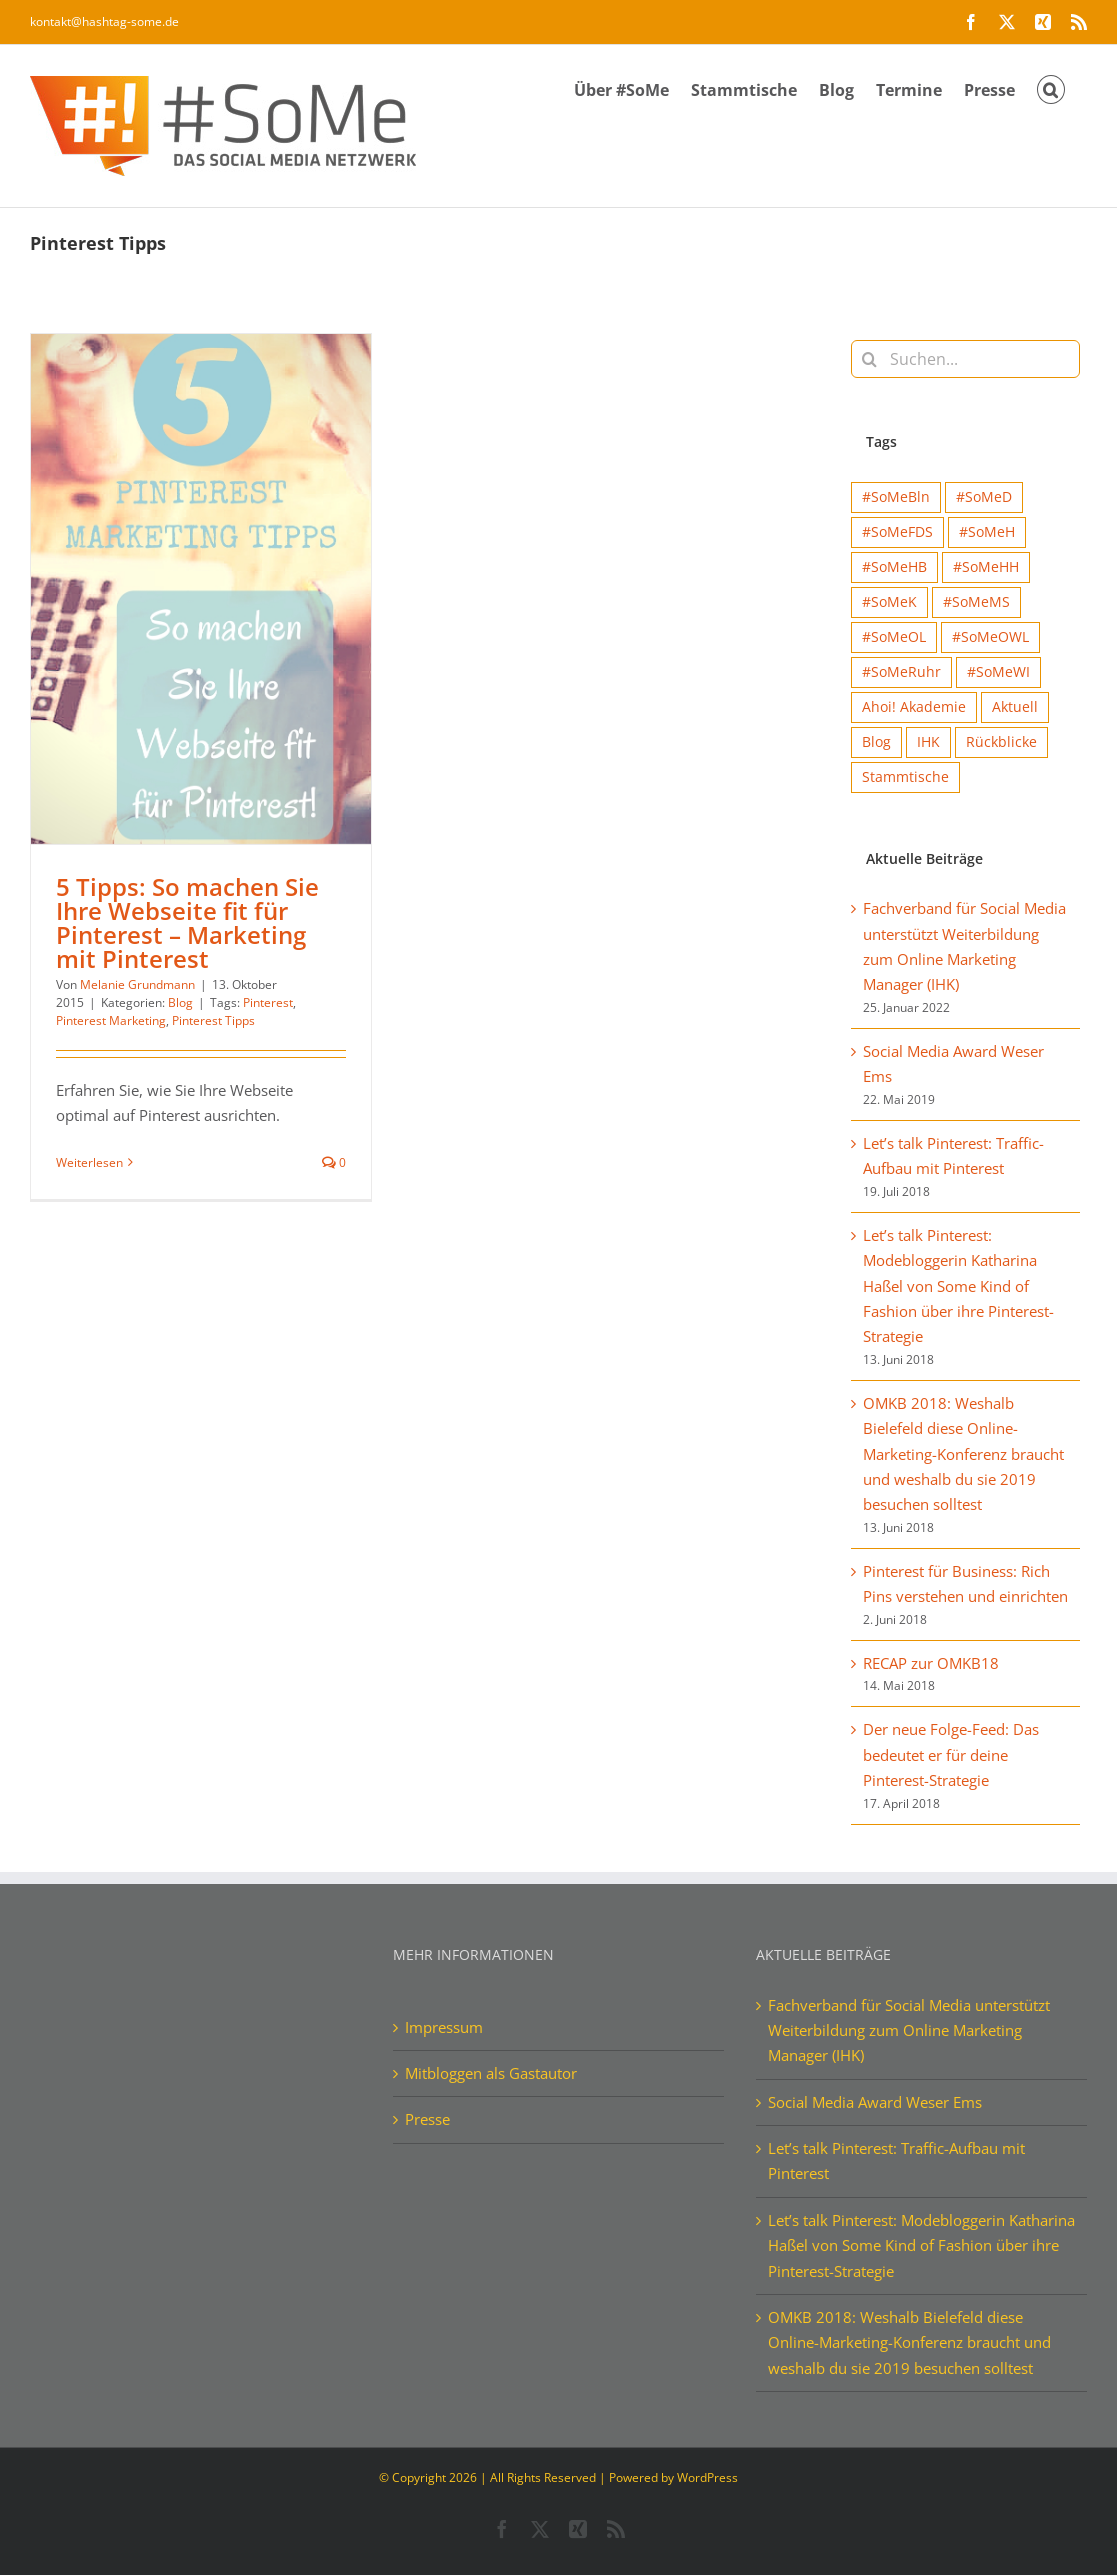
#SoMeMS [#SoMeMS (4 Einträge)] (976, 602)
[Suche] (870, 359)
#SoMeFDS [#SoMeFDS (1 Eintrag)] (897, 532)
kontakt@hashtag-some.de (104, 21)
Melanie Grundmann (137, 984)
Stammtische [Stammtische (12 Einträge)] (905, 777)
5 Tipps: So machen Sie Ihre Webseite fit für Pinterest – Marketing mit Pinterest (187, 922)
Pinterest (268, 1002)
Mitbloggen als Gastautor (491, 2073)
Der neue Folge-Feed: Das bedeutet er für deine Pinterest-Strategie (951, 1754)
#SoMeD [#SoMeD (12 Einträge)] (984, 497)
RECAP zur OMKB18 (931, 1663)
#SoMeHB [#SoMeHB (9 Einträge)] (894, 567)
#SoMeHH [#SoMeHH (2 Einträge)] (986, 567)
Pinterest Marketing (111, 1020)
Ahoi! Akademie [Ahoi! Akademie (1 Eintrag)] (914, 707)
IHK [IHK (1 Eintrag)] (928, 742)
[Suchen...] (965, 359)
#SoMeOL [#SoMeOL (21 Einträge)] (894, 637)
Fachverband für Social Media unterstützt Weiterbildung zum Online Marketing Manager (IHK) (909, 2030)
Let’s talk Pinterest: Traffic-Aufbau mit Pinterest (896, 2160)
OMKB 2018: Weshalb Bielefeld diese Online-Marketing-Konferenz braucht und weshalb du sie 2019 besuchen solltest (963, 1453)
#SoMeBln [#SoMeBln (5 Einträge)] (896, 497)
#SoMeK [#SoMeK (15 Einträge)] (889, 602)
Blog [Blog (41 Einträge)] (876, 742)
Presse (427, 2119)
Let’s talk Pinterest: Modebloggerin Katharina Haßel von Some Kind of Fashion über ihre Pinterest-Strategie (958, 1285)
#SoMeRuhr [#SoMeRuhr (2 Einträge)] (901, 672)
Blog (180, 1002)
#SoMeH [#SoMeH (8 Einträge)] (987, 532)
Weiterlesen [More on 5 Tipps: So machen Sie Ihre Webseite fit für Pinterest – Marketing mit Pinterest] (89, 1162)
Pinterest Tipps (213, 1020)
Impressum (444, 2027)
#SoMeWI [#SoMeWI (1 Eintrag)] (998, 672)
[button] (1051, 88)
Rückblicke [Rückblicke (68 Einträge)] (1001, 742)
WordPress (707, 2477)
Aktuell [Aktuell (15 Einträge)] (1015, 707)
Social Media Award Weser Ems (875, 2102)
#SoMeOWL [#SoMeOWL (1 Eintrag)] (990, 637)
